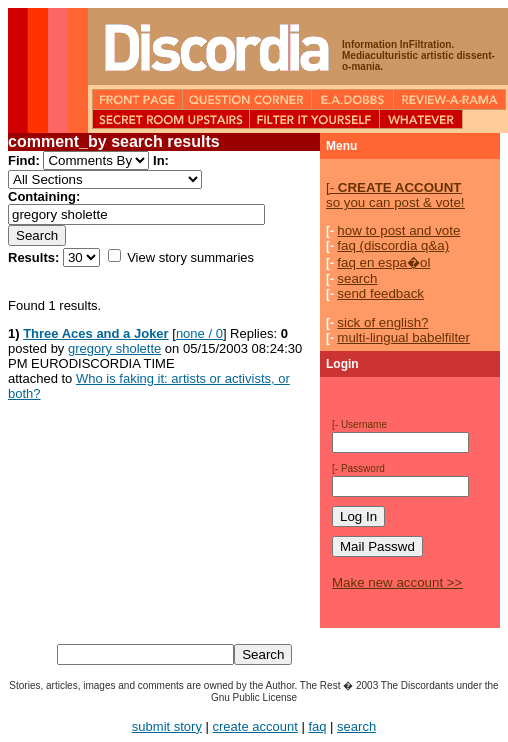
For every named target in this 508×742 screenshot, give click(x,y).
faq (317, 726)
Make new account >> (397, 582)
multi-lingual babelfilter (403, 337)
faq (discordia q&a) (393, 245)
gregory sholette (114, 348)
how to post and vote (398, 230)
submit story (167, 726)
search (357, 278)
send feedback (380, 293)
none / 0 (199, 333)
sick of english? (382, 322)
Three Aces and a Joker (95, 333)
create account (255, 726)
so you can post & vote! (395, 195)
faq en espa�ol (383, 262)
